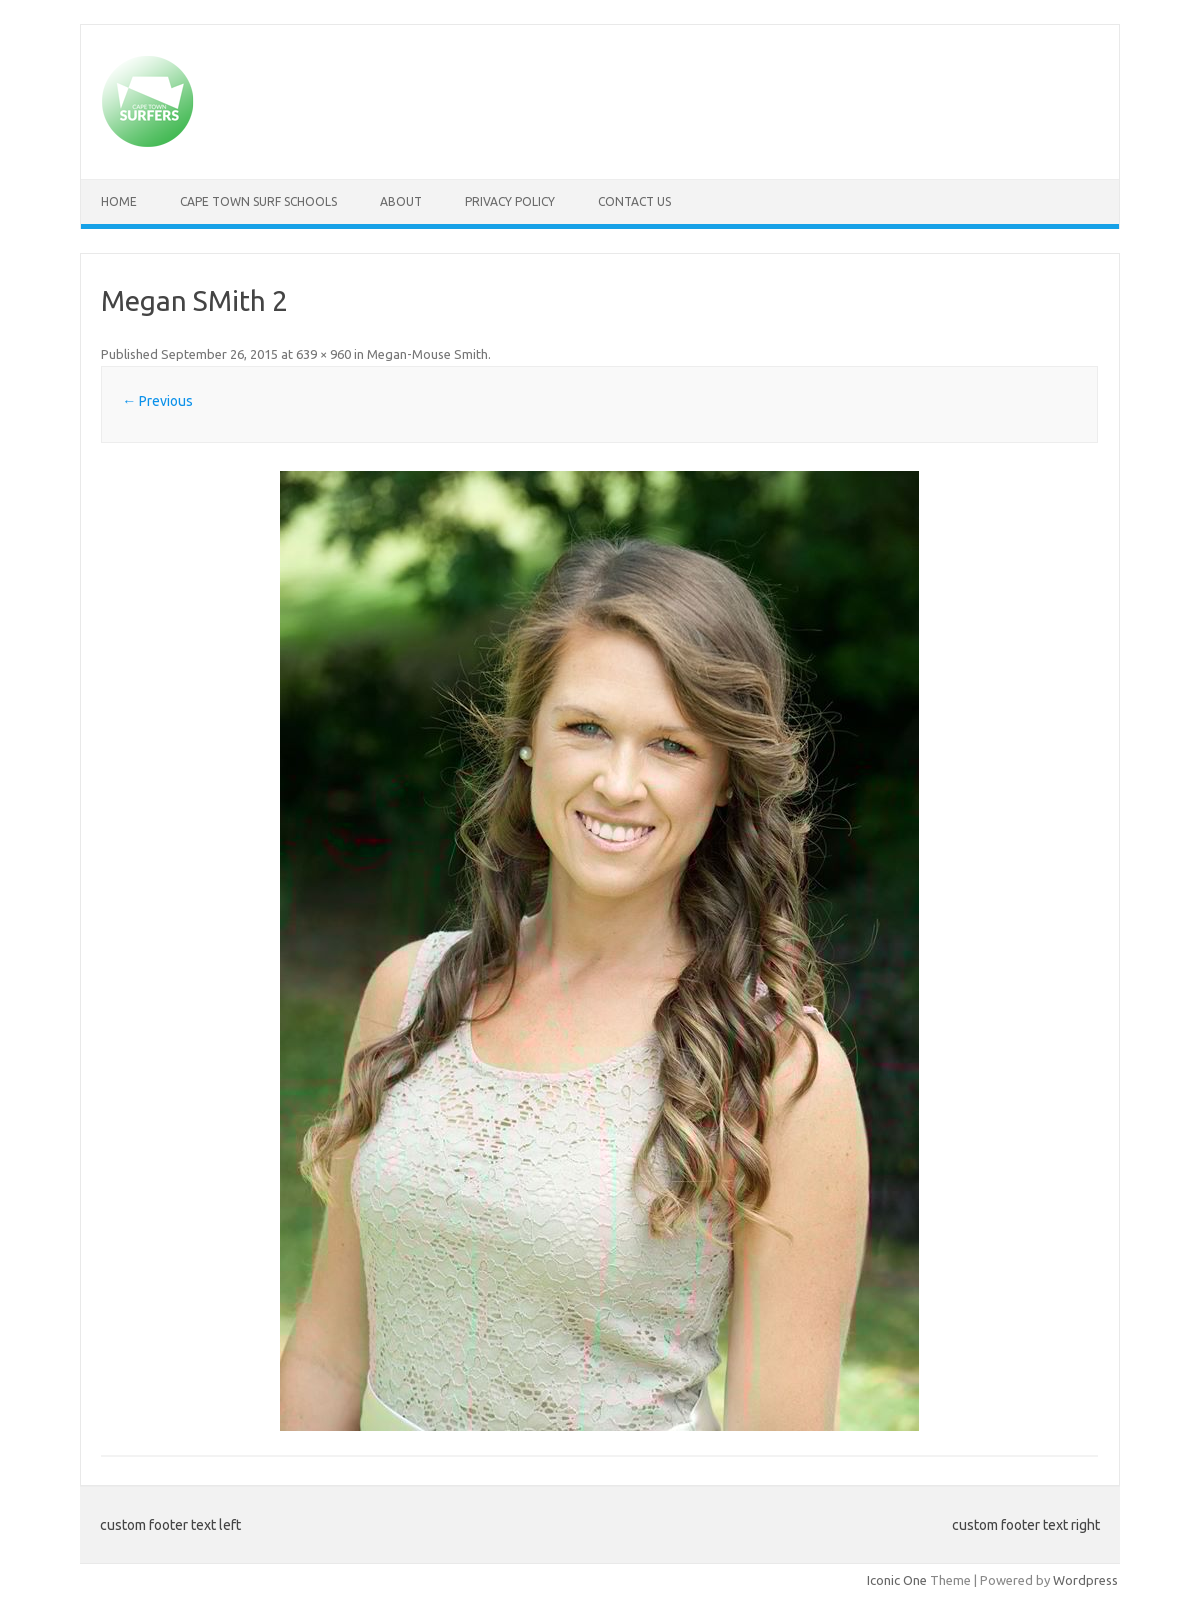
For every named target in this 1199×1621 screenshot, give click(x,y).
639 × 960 (323, 354)
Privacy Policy (510, 201)
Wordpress (1085, 1580)
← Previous (157, 401)
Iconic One (897, 1580)
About (401, 201)
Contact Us (634, 201)
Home (119, 201)
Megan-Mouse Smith (427, 354)
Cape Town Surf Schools (258, 201)
